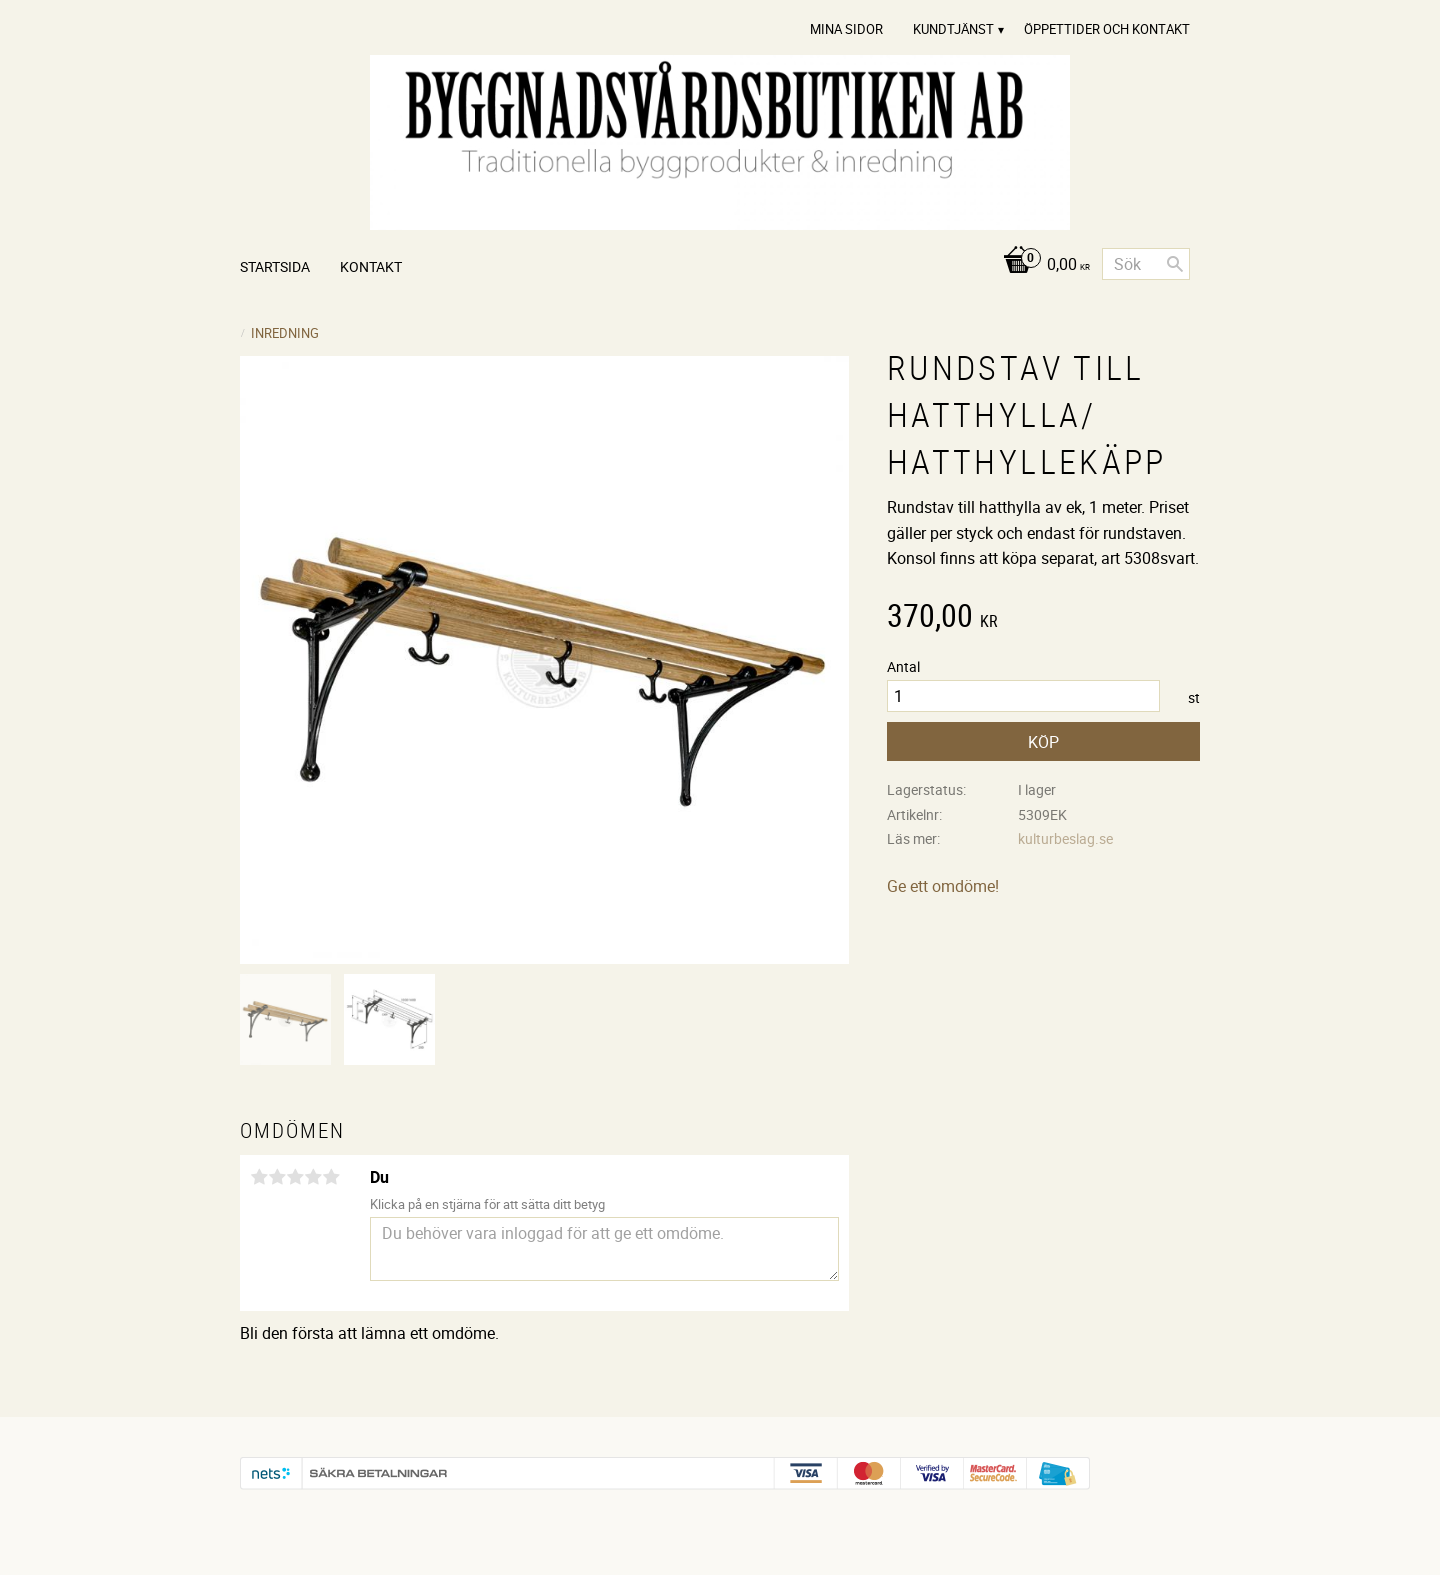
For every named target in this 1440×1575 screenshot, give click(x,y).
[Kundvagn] (1041, 265)
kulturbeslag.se (1065, 838)
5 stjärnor (331, 1177)
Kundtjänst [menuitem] (953, 29)
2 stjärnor (277, 1177)
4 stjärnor (313, 1177)
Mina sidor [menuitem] (846, 29)
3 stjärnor (295, 1177)
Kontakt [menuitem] (371, 266)
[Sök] (1175, 264)
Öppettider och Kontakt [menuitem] (1107, 29)
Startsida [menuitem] (275, 266)
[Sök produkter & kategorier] (1146, 264)
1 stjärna (259, 1177)
